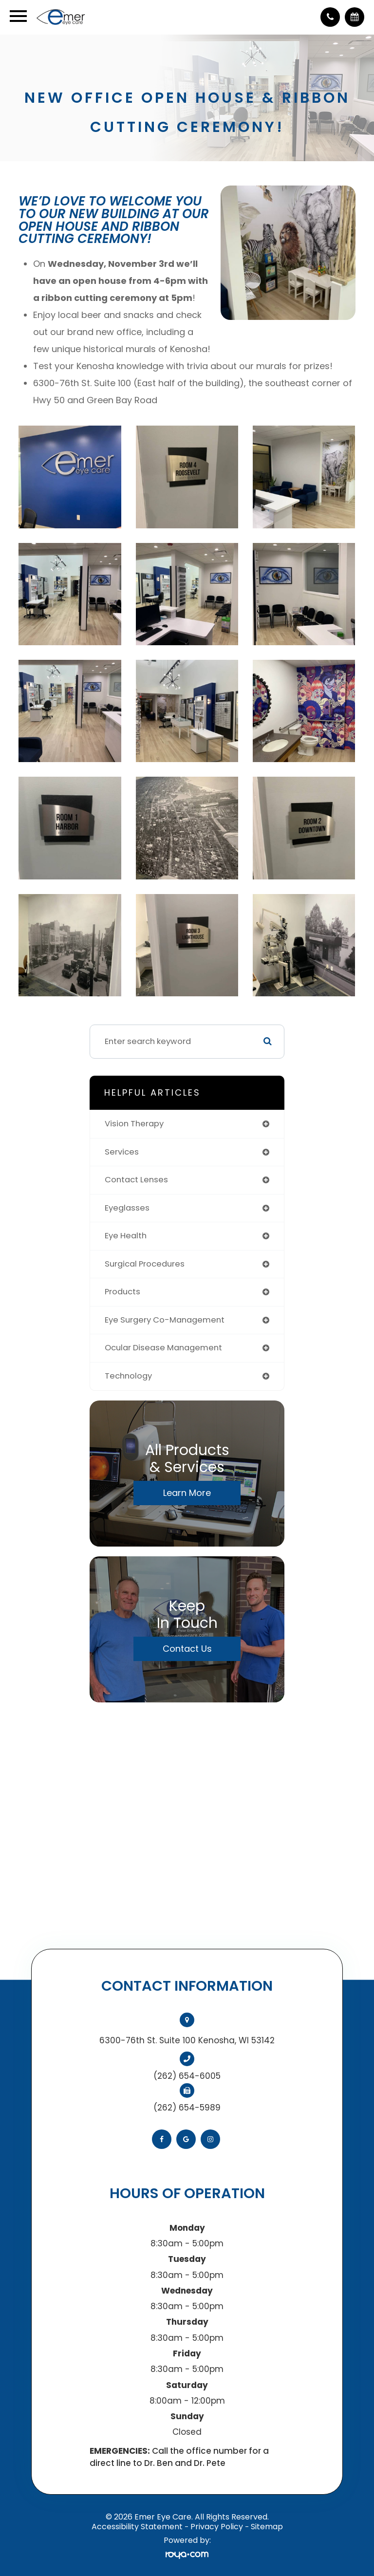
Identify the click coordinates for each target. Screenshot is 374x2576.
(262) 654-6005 (187, 2076)
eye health (126, 1235)
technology (128, 1375)
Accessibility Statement (137, 2526)
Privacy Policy (216, 2526)
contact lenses (136, 1179)
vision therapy (134, 1123)
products (122, 1291)
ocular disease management (163, 1347)
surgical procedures (145, 1263)
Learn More (187, 1493)
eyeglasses (127, 1207)
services (122, 1151)
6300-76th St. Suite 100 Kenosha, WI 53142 (187, 2040)
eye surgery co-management (164, 1319)
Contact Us (187, 1649)
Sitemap (267, 2526)
